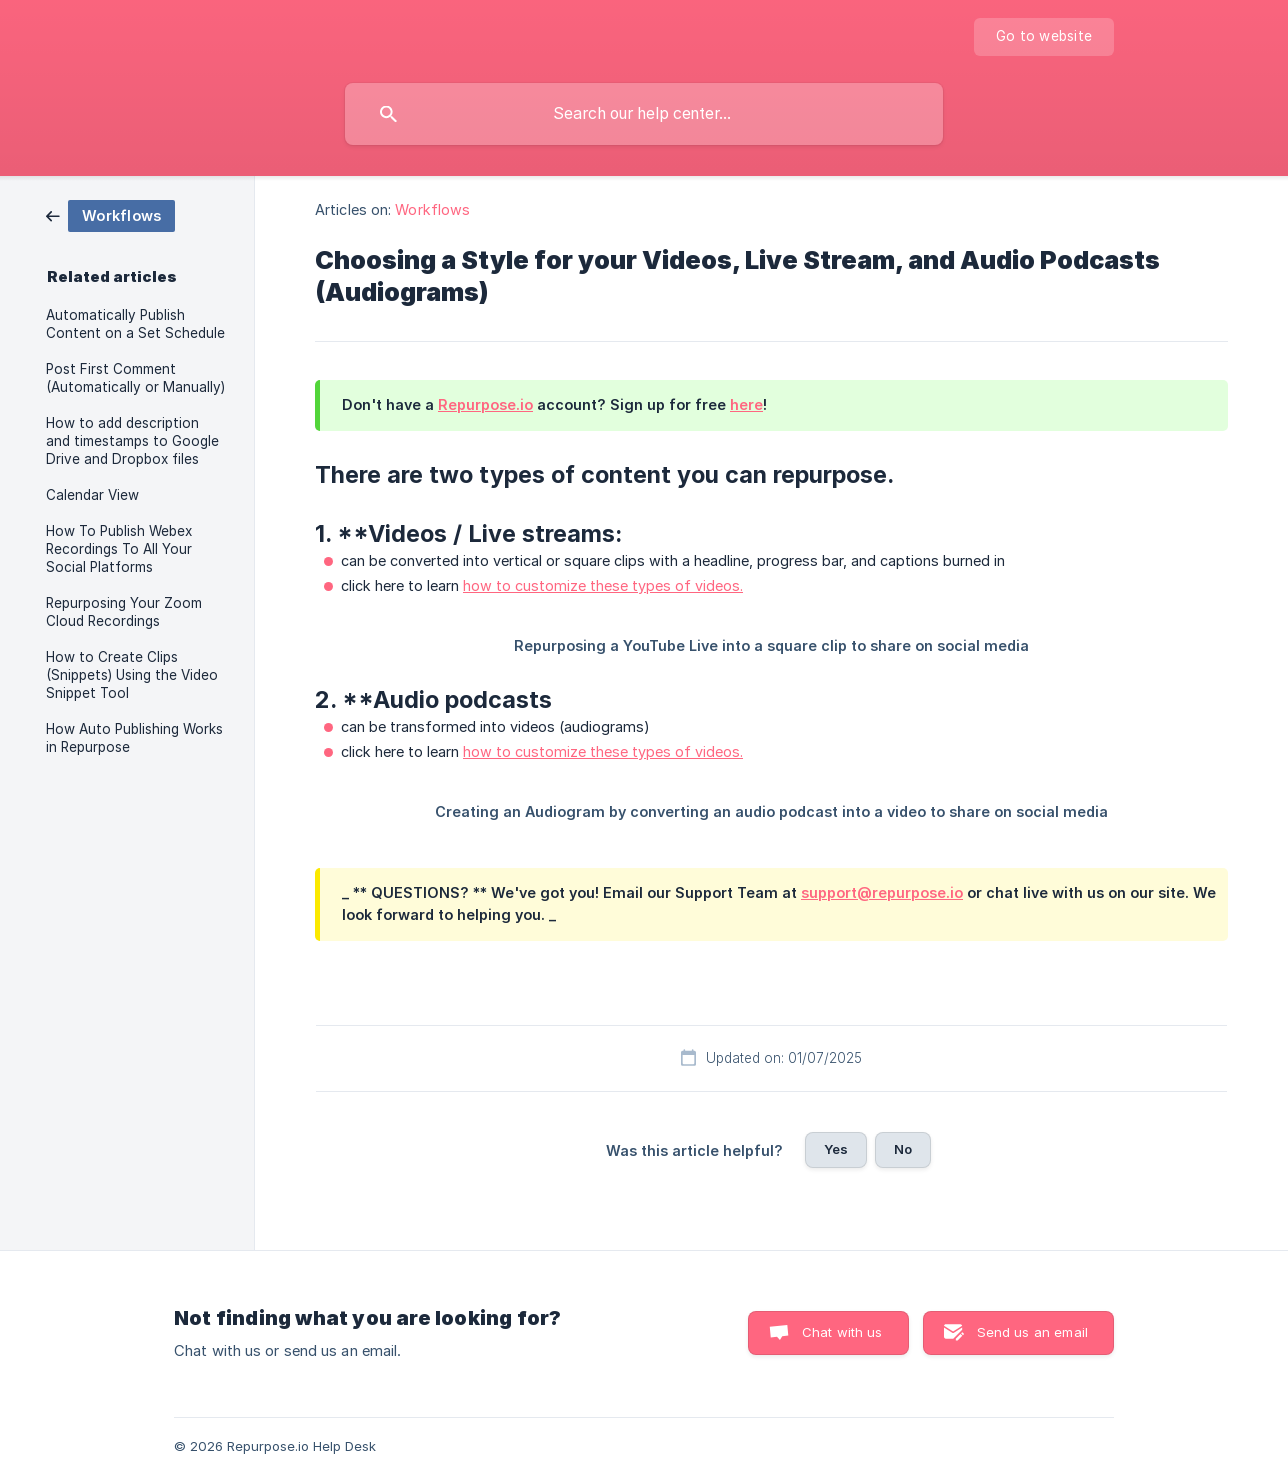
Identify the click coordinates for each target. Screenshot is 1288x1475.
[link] (110, 214)
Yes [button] (836, 1149)
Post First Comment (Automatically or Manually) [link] (135, 378)
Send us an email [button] (1032, 1332)
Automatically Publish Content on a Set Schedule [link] (135, 324)
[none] (1044, 37)
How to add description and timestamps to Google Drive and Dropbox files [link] (132, 441)
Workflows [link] (432, 209)
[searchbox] (644, 114)
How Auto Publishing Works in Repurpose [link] (134, 738)
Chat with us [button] (842, 1332)
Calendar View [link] (92, 495)
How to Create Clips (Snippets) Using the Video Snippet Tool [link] (132, 675)
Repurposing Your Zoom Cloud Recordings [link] (124, 612)
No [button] (903, 1149)
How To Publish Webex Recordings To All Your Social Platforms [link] (119, 549)
